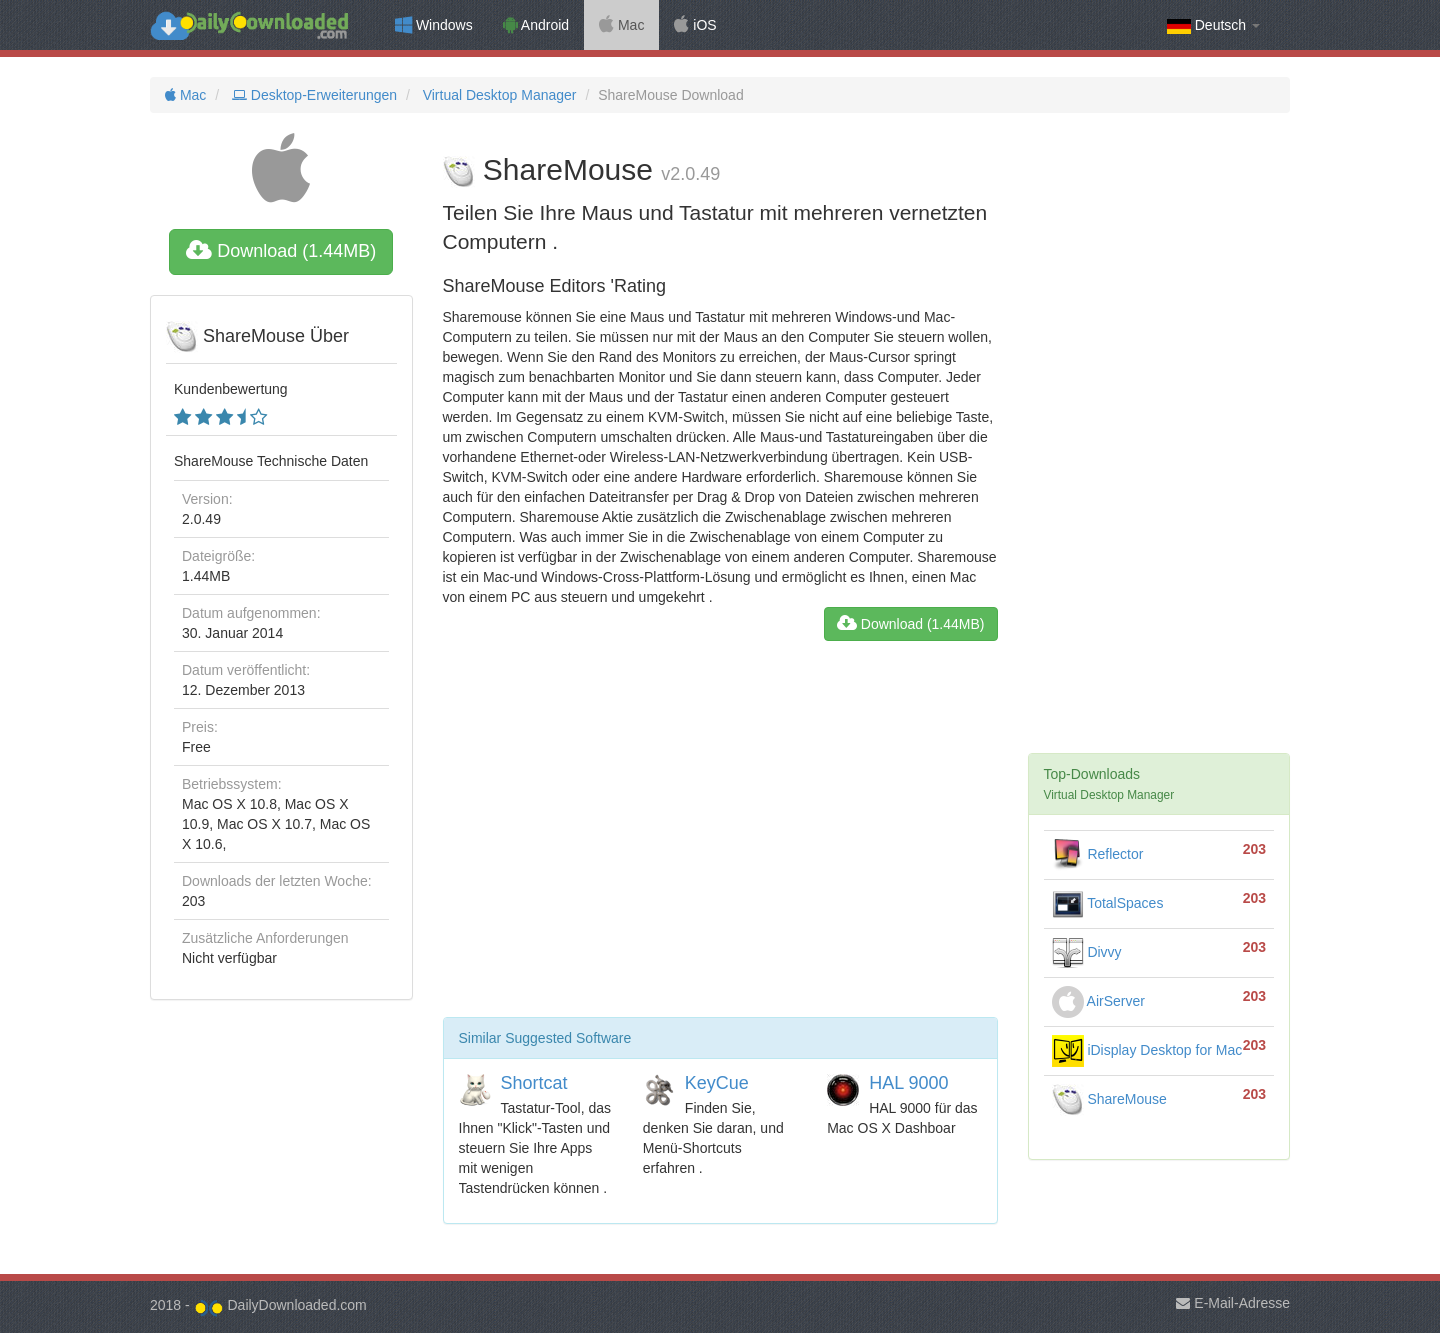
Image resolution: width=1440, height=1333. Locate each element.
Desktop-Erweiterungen (312, 95)
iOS (695, 25)
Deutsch (1213, 25)
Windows (434, 25)
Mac (621, 25)
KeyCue (717, 1083)
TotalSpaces (1108, 903)
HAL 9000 (908, 1083)
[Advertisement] (720, 837)
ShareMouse (1109, 1099)
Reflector (1098, 854)
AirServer (1098, 1001)
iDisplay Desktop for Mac (1147, 1050)
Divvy (1087, 952)
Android (536, 25)
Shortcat (534, 1083)
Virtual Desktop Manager (498, 95)
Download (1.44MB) (281, 251)
